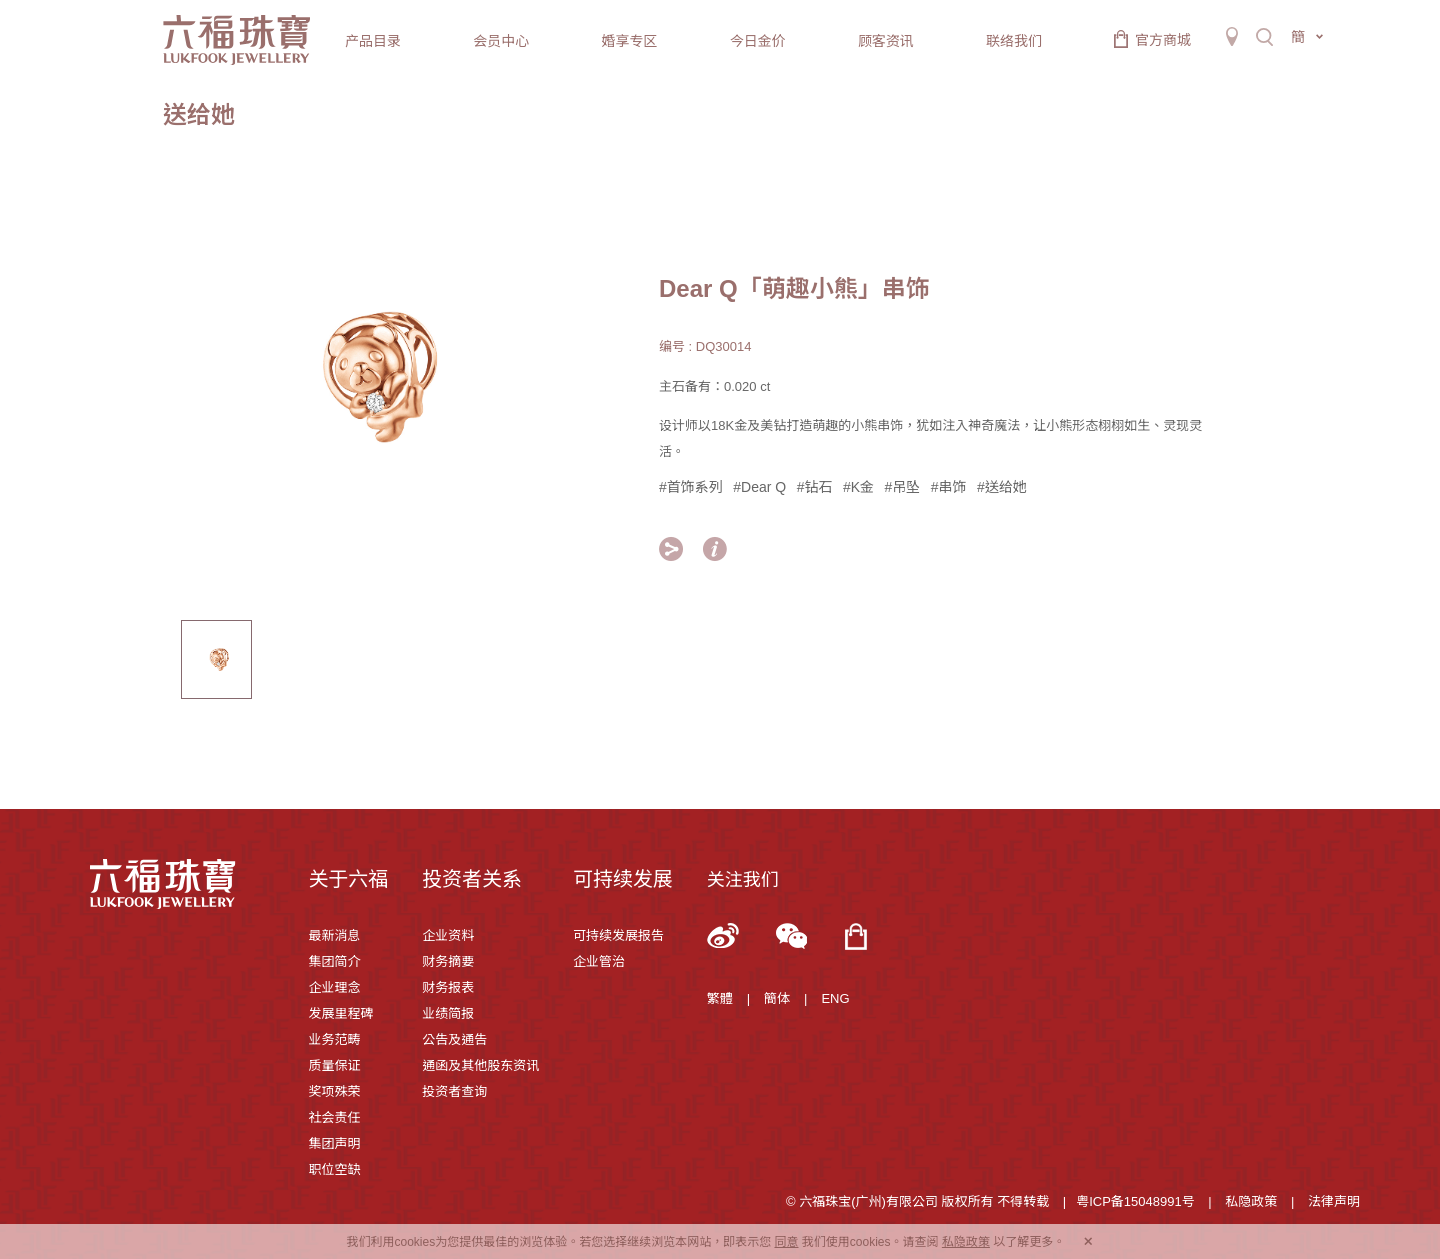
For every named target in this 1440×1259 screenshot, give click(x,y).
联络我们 (1014, 41)
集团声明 (334, 1143)
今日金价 (758, 41)
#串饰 (949, 487)
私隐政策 (1251, 1201)
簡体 (777, 998)
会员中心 (501, 41)
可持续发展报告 (618, 935)
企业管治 (599, 961)
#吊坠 (902, 487)
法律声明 (1334, 1201)
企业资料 (448, 935)
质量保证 (334, 1065)
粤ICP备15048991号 (1135, 1201)
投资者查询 (454, 1091)
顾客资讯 (886, 41)
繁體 (720, 998)
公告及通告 (454, 1039)
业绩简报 (448, 1013)
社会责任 (334, 1117)
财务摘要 (448, 961)
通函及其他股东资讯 (480, 1065)
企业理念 (334, 987)
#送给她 (1002, 487)
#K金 (858, 487)
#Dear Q (759, 487)
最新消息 (334, 935)
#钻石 (815, 487)
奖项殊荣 (334, 1091)
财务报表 (448, 987)
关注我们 (743, 880)
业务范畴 (334, 1039)
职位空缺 (334, 1169)
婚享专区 (629, 41)
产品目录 (373, 41)
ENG (835, 998)
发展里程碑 (340, 1013)
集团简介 (334, 961)
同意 (786, 1242)
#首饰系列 (691, 487)
